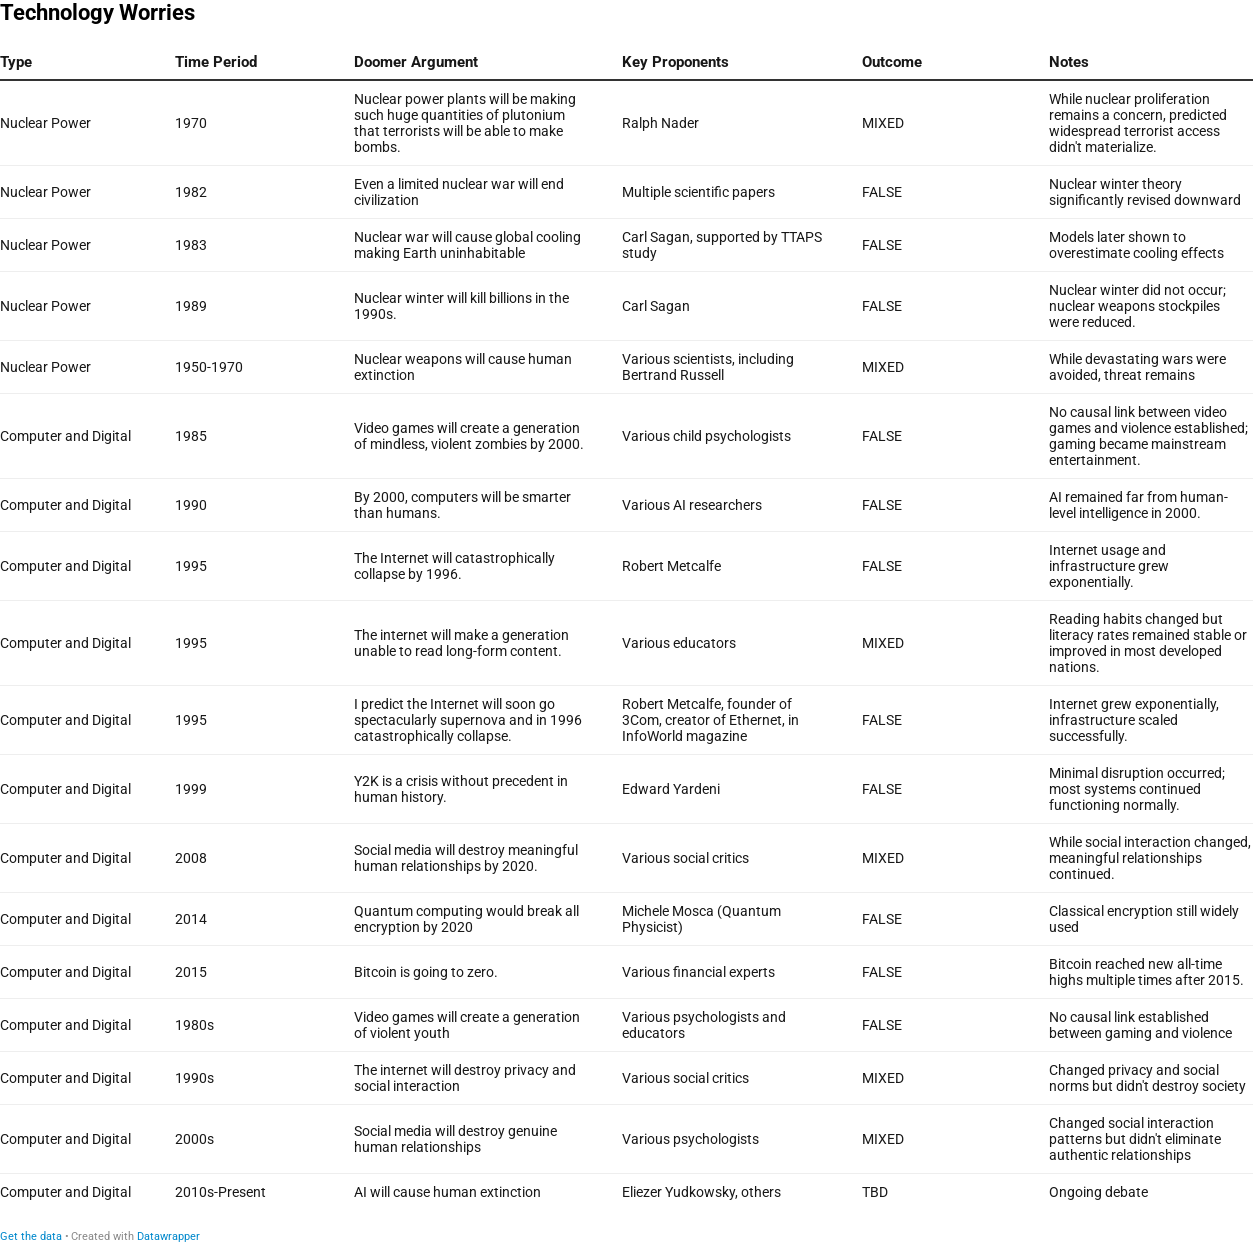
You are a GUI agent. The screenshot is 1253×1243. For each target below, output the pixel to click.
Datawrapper (168, 1236)
